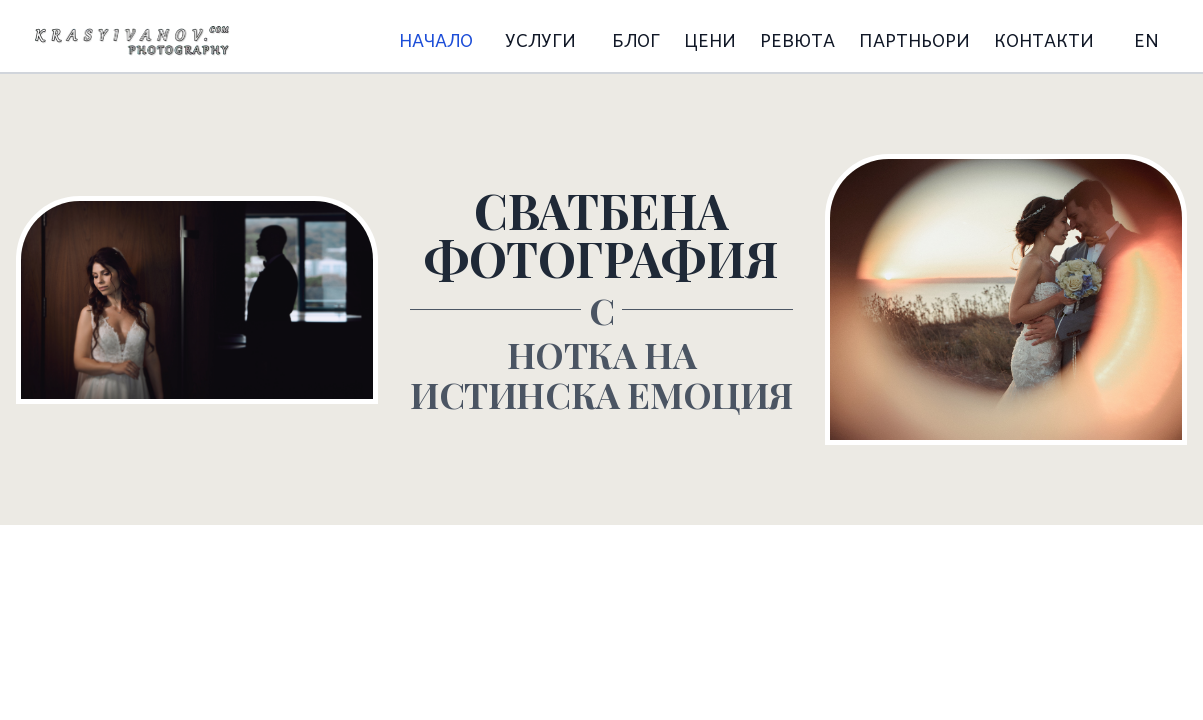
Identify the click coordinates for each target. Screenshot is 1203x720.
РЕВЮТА (797, 39)
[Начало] (132, 40)
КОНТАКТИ (1044, 39)
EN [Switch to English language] (1146, 39)
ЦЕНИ (710, 39)
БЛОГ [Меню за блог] (636, 39)
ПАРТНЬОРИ (914, 39)
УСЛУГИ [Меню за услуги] (540, 39)
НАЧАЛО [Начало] (436, 39)
